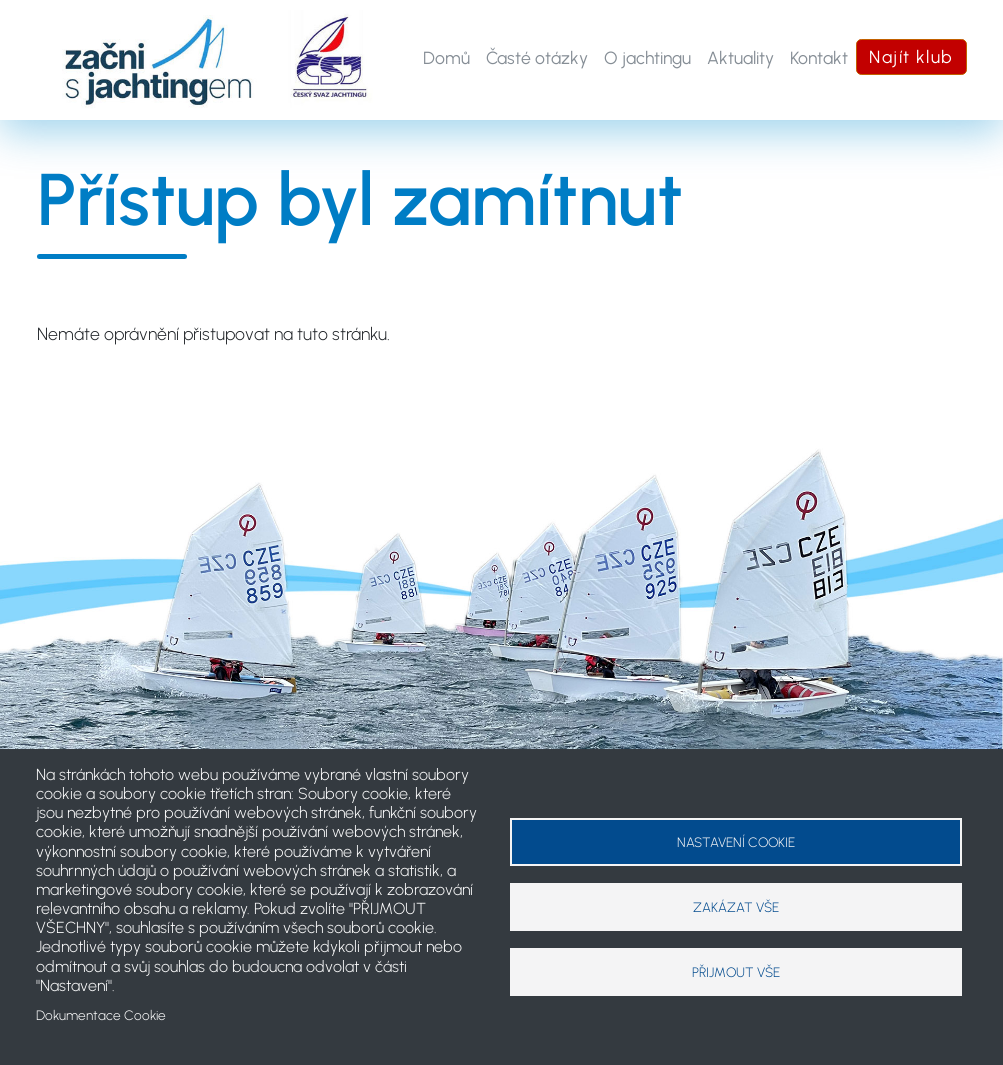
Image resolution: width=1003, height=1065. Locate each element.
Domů (446, 57)
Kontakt (819, 57)
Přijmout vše (736, 972)
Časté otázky (537, 57)
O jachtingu (647, 57)
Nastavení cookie (736, 842)
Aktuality (740, 57)
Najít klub (911, 56)
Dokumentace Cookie (101, 1015)
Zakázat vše (736, 907)
